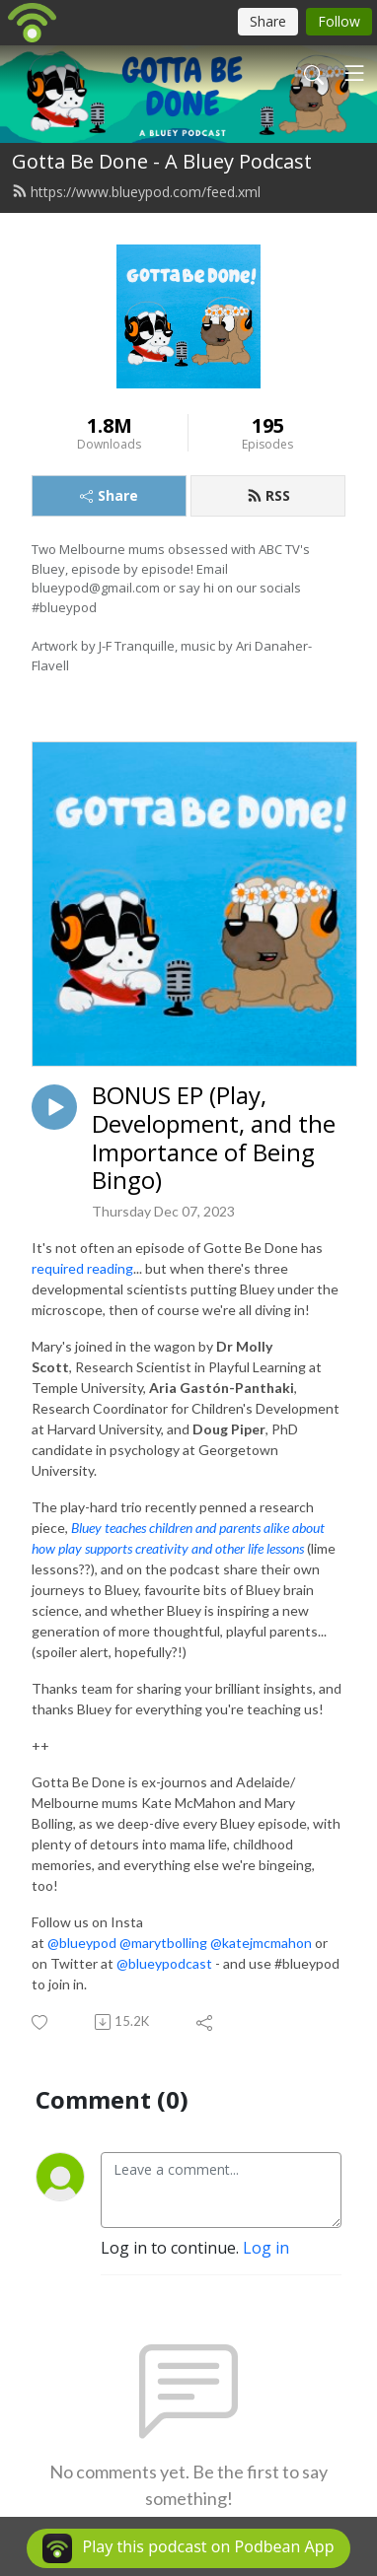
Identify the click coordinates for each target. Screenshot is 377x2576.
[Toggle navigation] (354, 73)
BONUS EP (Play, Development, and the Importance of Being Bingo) (214, 1138)
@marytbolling (163, 1942)
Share (109, 495)
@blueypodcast (164, 1963)
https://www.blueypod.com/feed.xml (136, 191)
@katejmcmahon (261, 1942)
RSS (268, 495)
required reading (82, 1268)
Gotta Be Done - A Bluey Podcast (162, 161)
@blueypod (81, 1942)
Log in (266, 2248)
